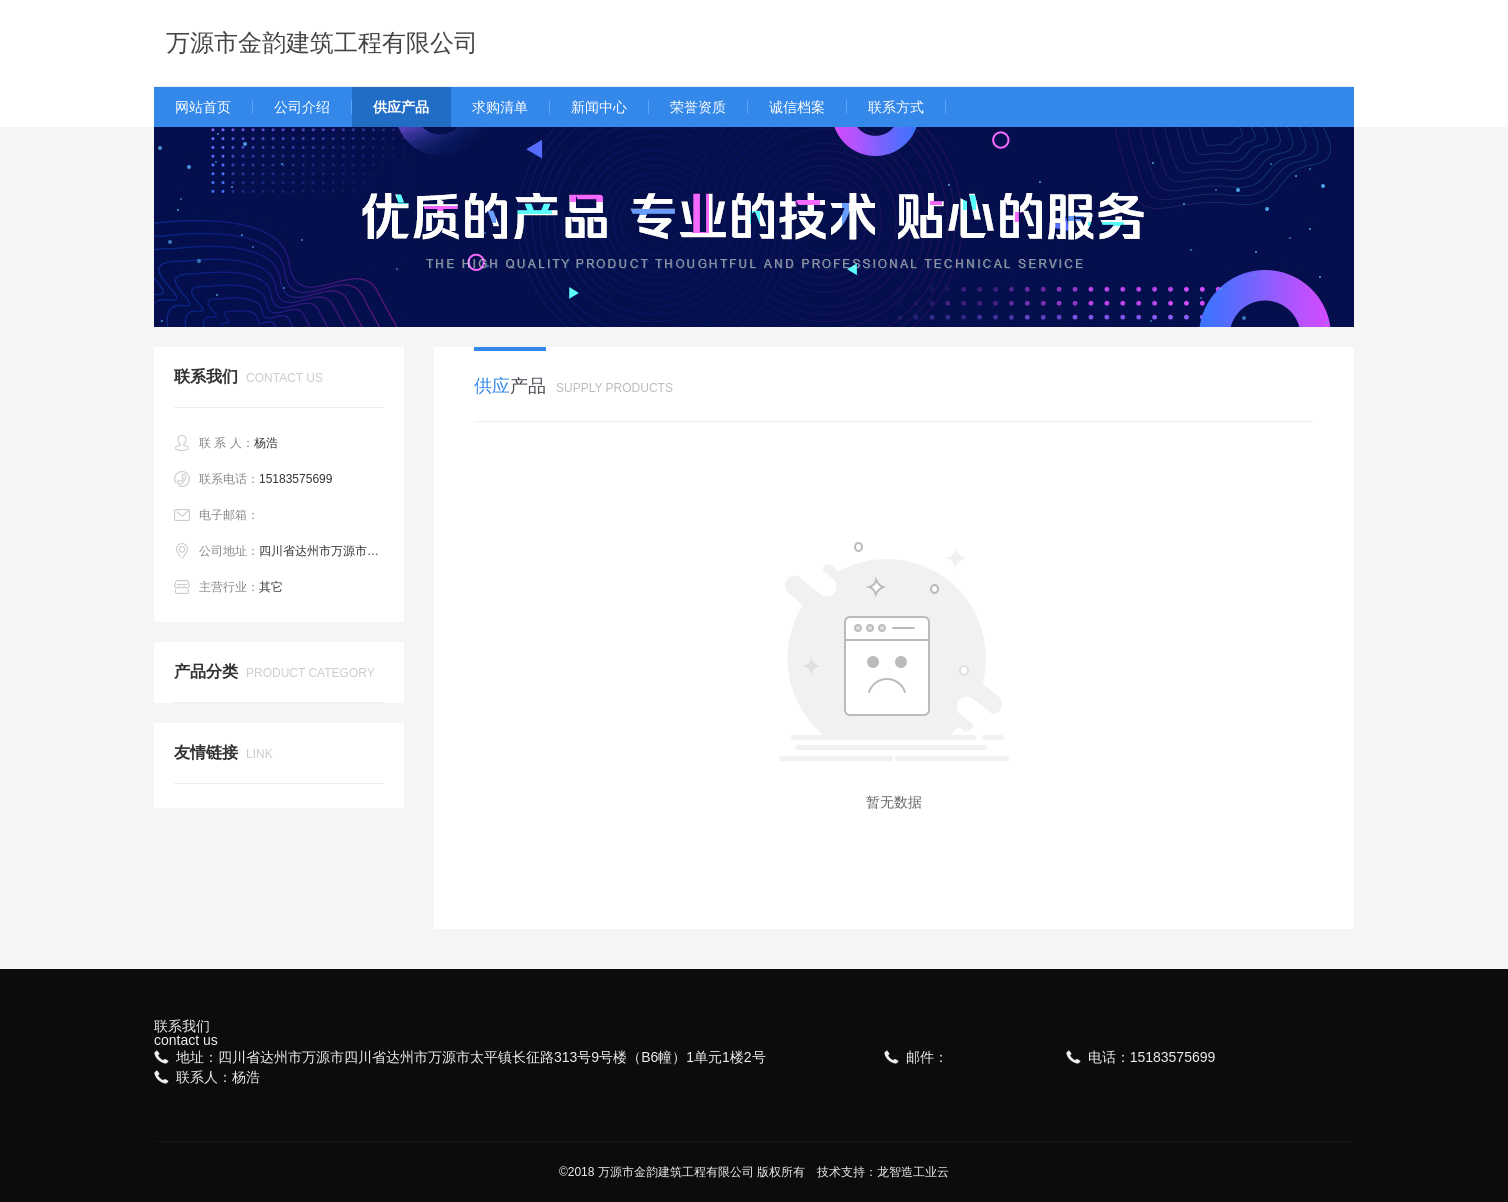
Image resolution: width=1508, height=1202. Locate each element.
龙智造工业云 (913, 1172)
